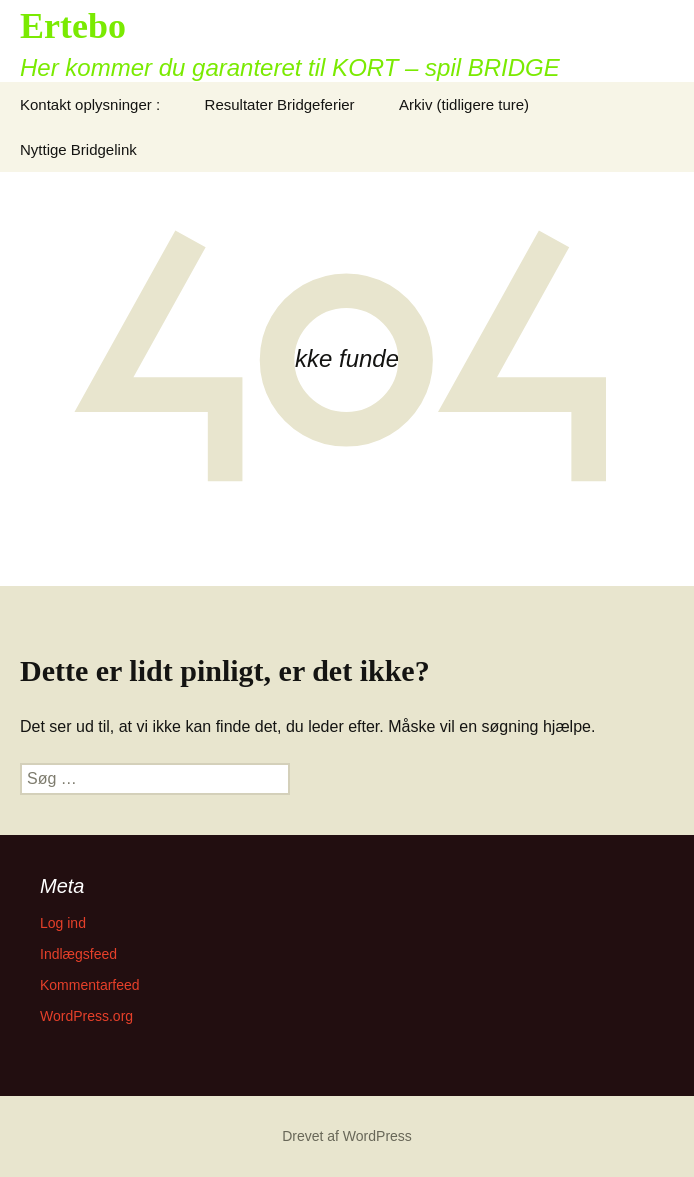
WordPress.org (86, 1016)
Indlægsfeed (78, 954)
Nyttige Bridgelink (78, 149)
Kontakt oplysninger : (90, 104)
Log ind (63, 923)
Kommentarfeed (90, 985)
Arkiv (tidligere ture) (464, 104)
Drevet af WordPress (347, 1136)
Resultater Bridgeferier (280, 104)
